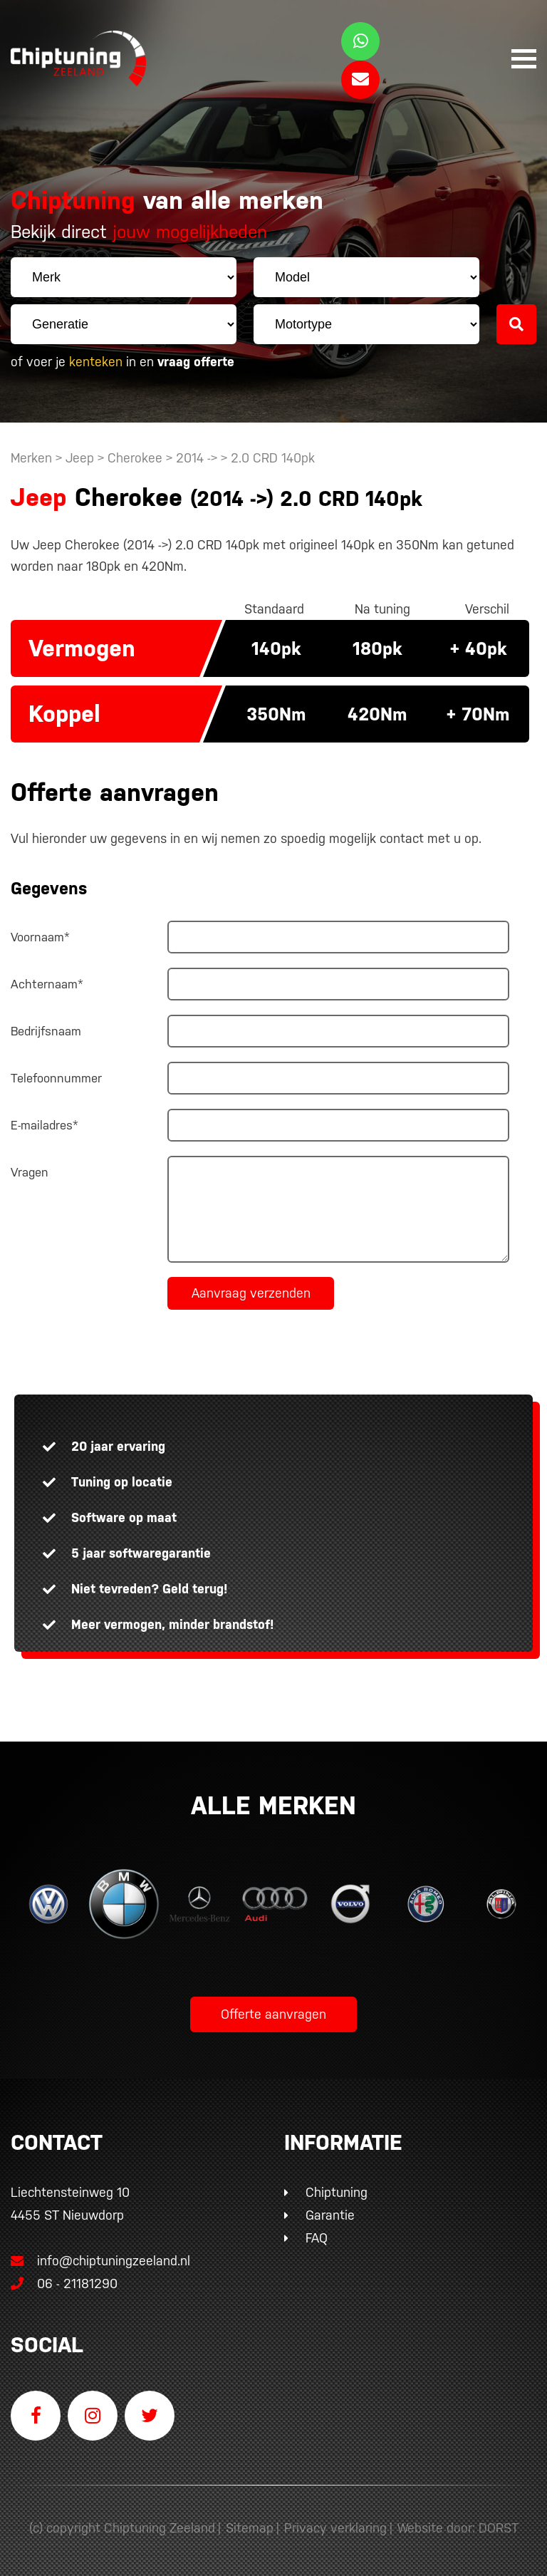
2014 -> (198, 457)
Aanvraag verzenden (251, 1293)
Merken (31, 457)
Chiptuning (337, 2192)
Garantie (330, 2215)
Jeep (80, 457)
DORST (499, 2527)
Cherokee (135, 457)
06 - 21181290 (64, 2283)
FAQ (317, 2237)
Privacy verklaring (335, 2527)
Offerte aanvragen (273, 2014)
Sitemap (250, 2527)
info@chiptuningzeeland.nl (100, 2260)
